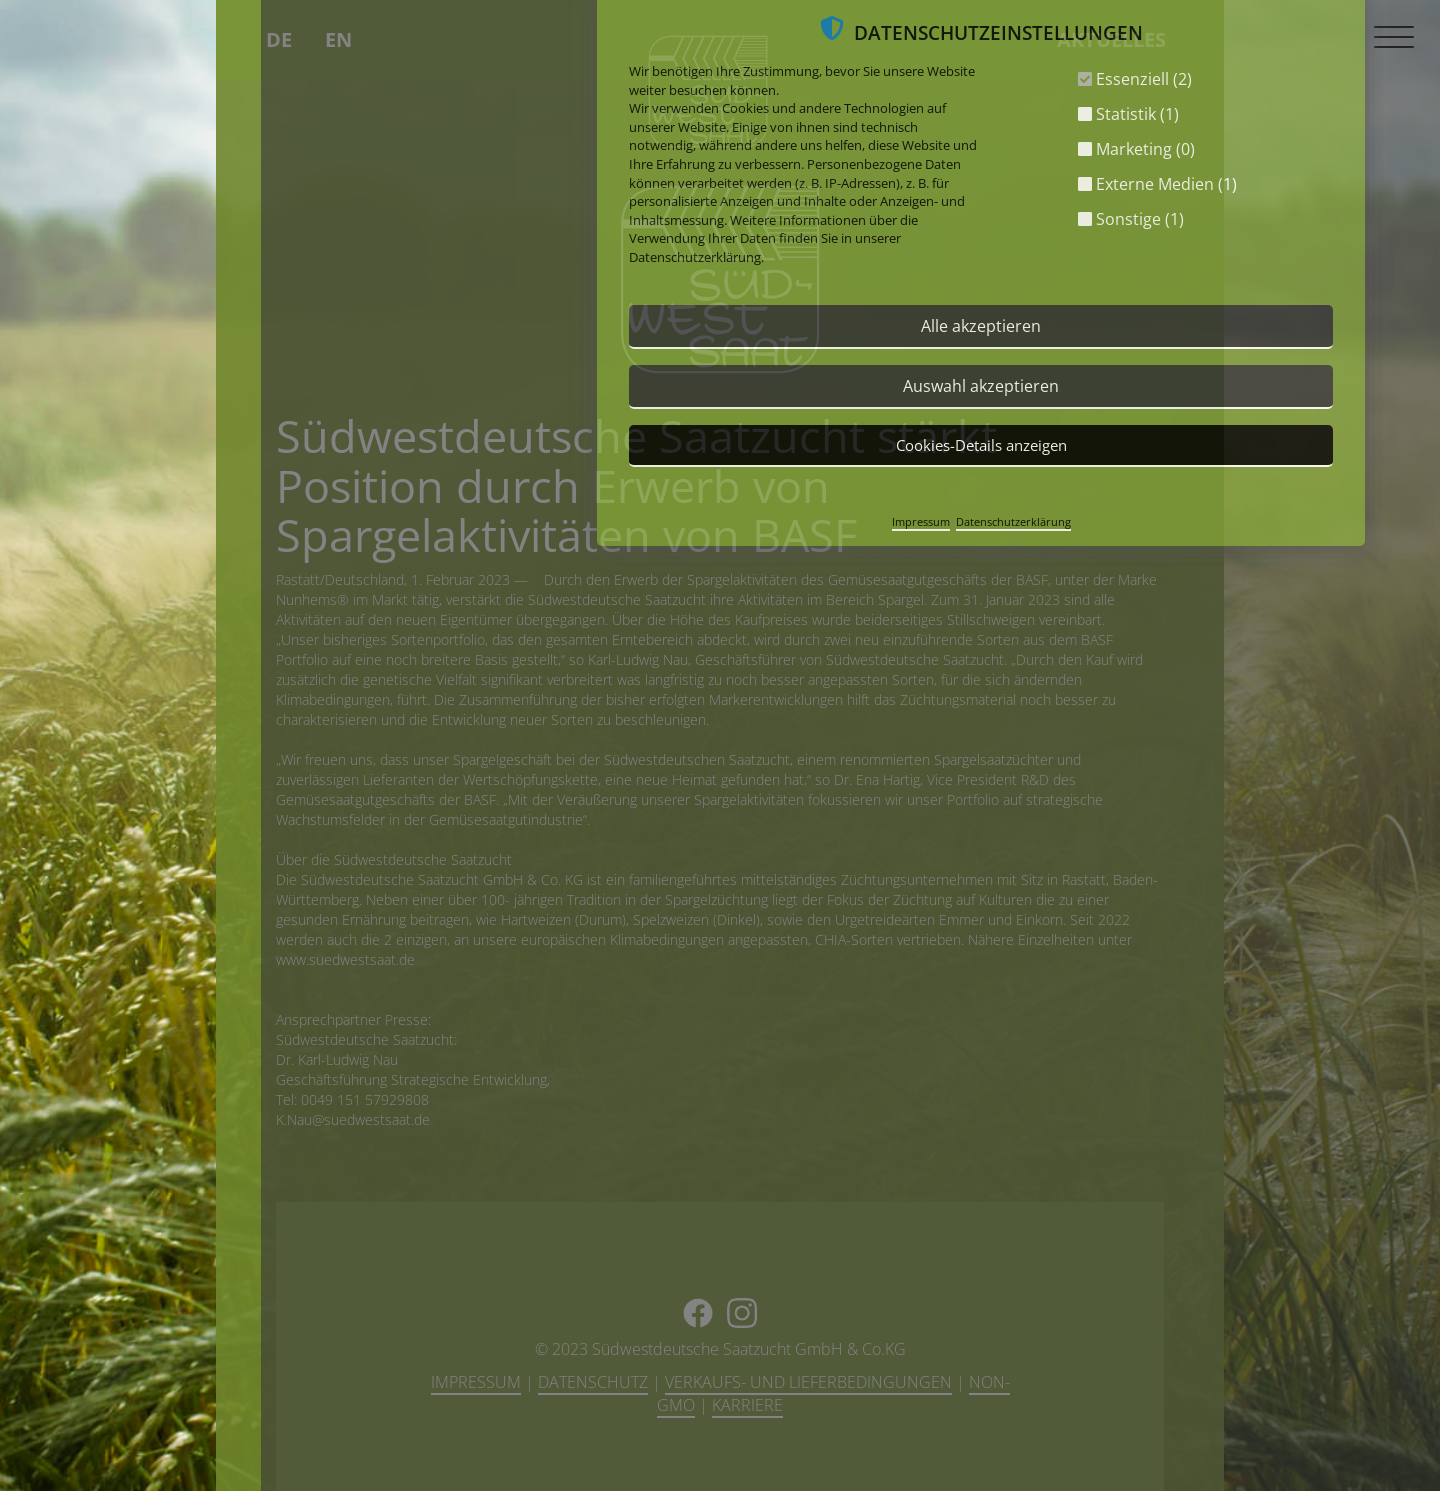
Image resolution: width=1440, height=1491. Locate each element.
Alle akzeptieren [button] (981, 326)
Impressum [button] (921, 521)
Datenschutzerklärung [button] (1013, 521)
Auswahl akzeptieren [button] (981, 386)
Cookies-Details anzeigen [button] (981, 445)
